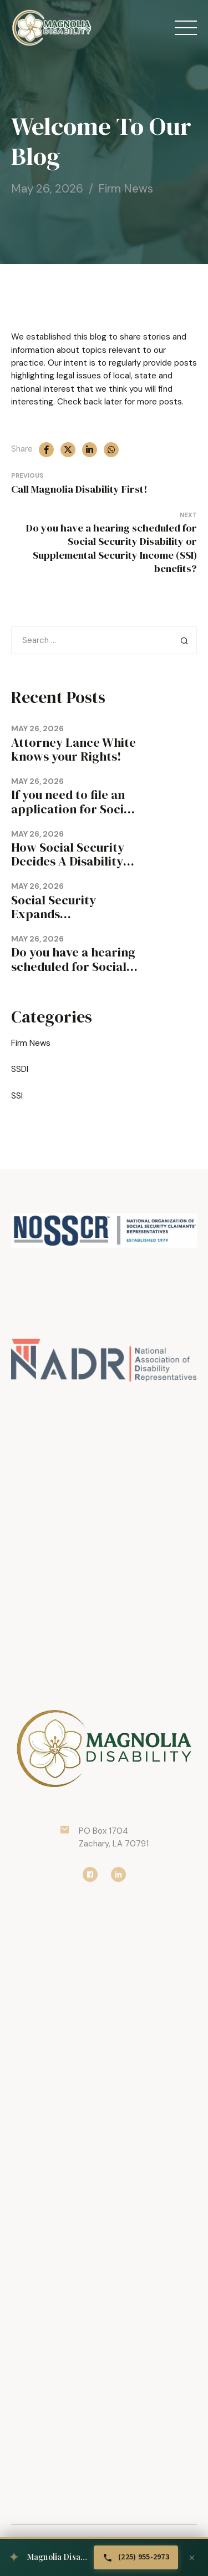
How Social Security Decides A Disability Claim (67, 861)
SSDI (19, 1069)
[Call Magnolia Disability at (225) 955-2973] (136, 2557)
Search (184, 640)
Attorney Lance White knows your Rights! (73, 749)
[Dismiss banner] (192, 2557)
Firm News (125, 188)
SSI (17, 1095)
